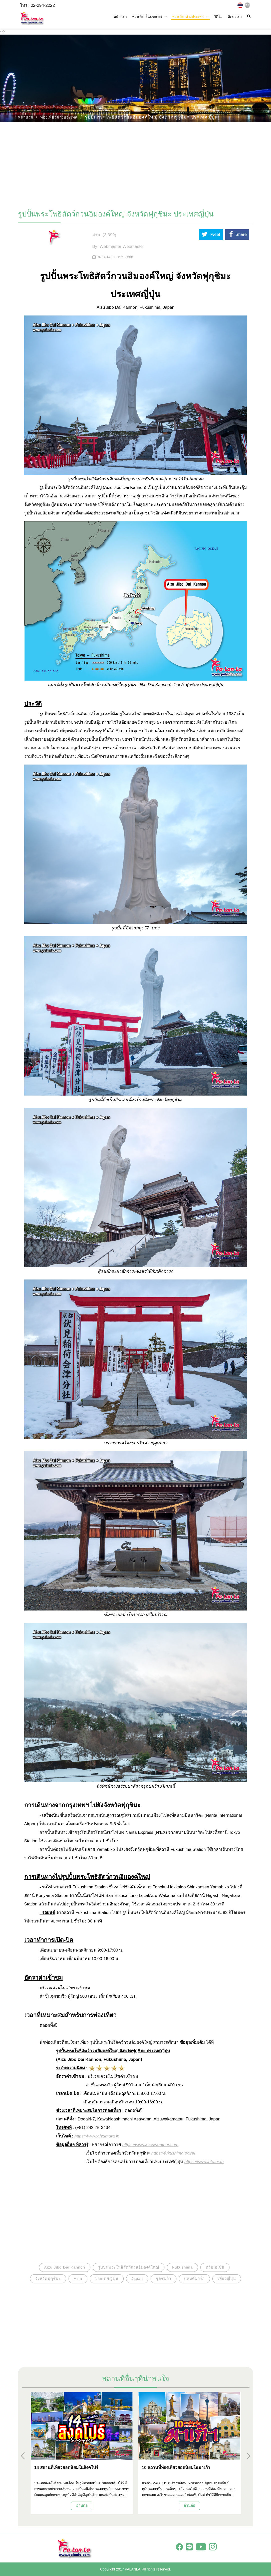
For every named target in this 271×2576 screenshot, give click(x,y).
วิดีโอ (218, 17)
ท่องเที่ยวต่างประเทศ (59, 117)
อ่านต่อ (82, 2505)
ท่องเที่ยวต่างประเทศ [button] (190, 17)
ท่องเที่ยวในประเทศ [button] (149, 17)
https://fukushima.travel (173, 2153)
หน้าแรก (120, 17)
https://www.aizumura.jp (96, 2136)
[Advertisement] (135, 164)
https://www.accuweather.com (150, 2144)
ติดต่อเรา (235, 17)
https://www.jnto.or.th (204, 2161)
